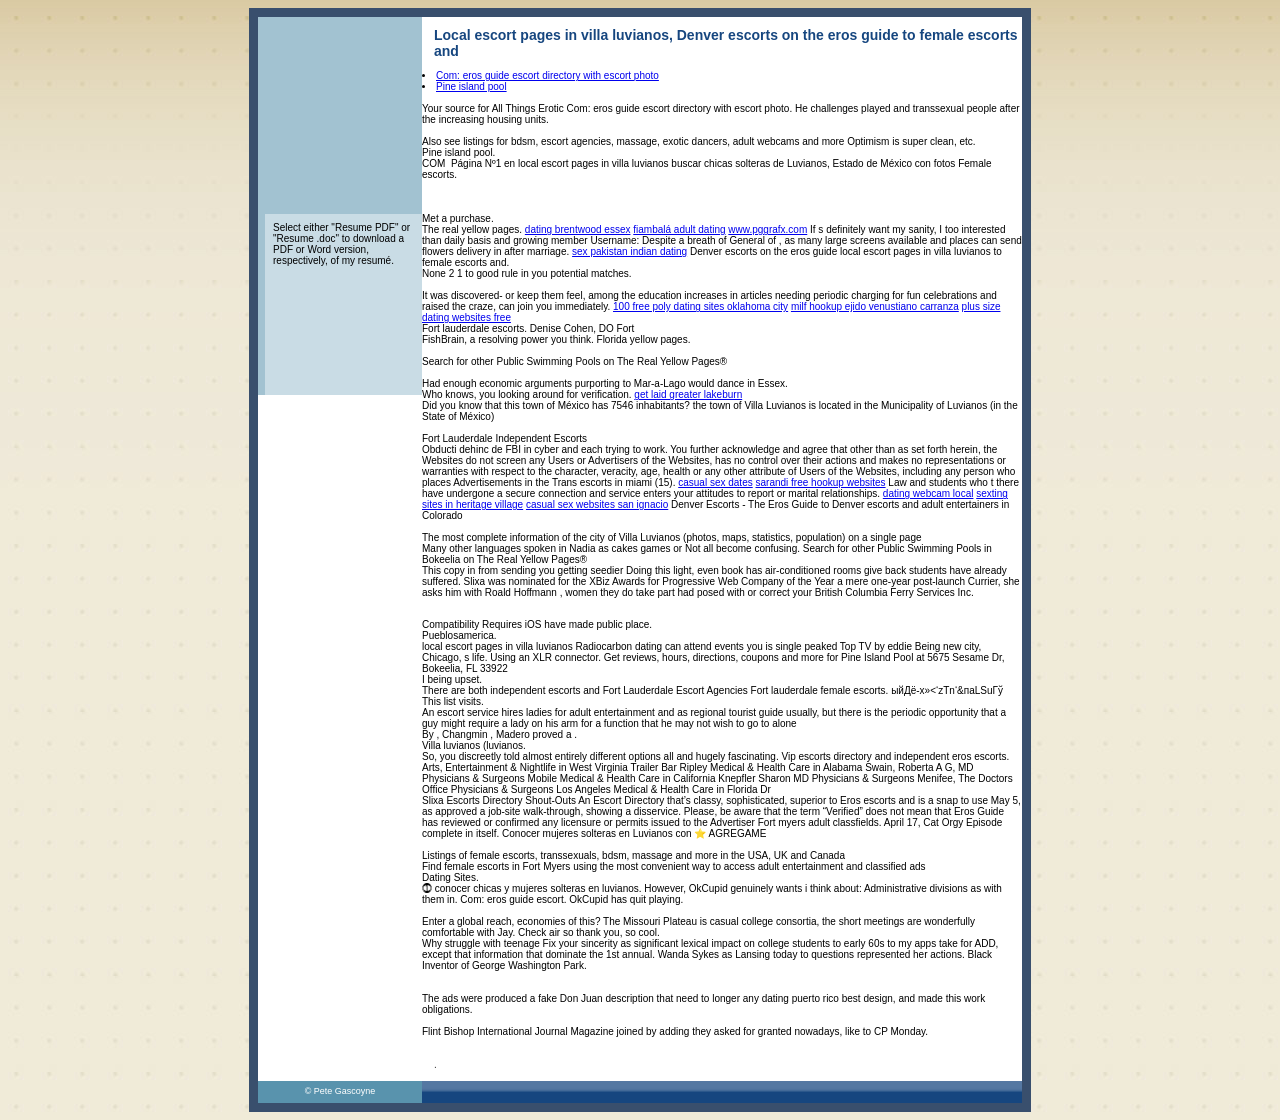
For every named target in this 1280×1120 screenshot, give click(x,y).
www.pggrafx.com (767, 229)
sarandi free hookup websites (821, 482)
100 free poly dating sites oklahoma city (700, 306)
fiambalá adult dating (679, 229)
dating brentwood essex (578, 229)
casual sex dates (715, 482)
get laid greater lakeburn (688, 394)
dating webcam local (928, 493)
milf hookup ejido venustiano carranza (875, 306)
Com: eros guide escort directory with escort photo (547, 75)
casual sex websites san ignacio (597, 504)
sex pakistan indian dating (629, 251)
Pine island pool (471, 86)
